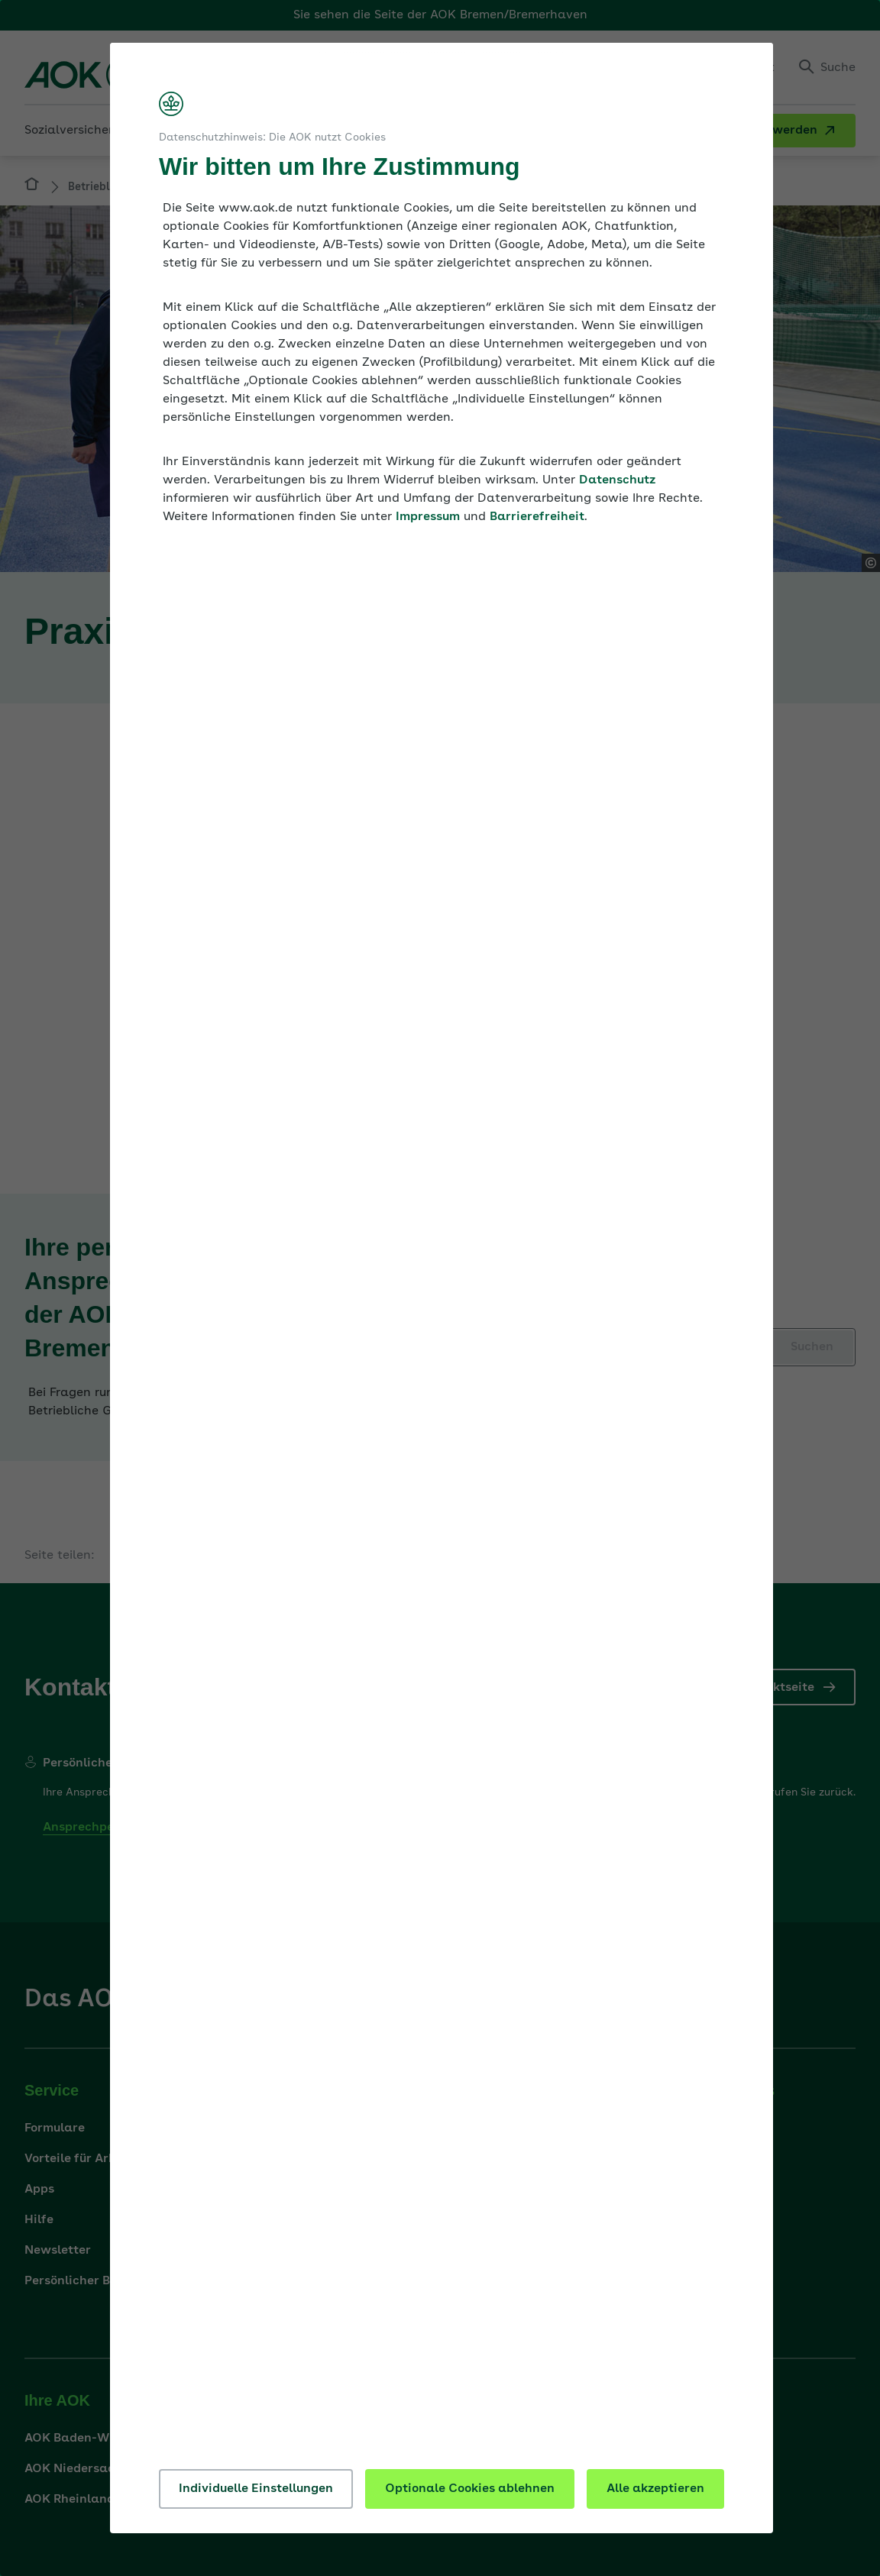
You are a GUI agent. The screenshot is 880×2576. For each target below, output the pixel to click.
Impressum (428, 517)
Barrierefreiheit (537, 517)
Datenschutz (617, 480)
